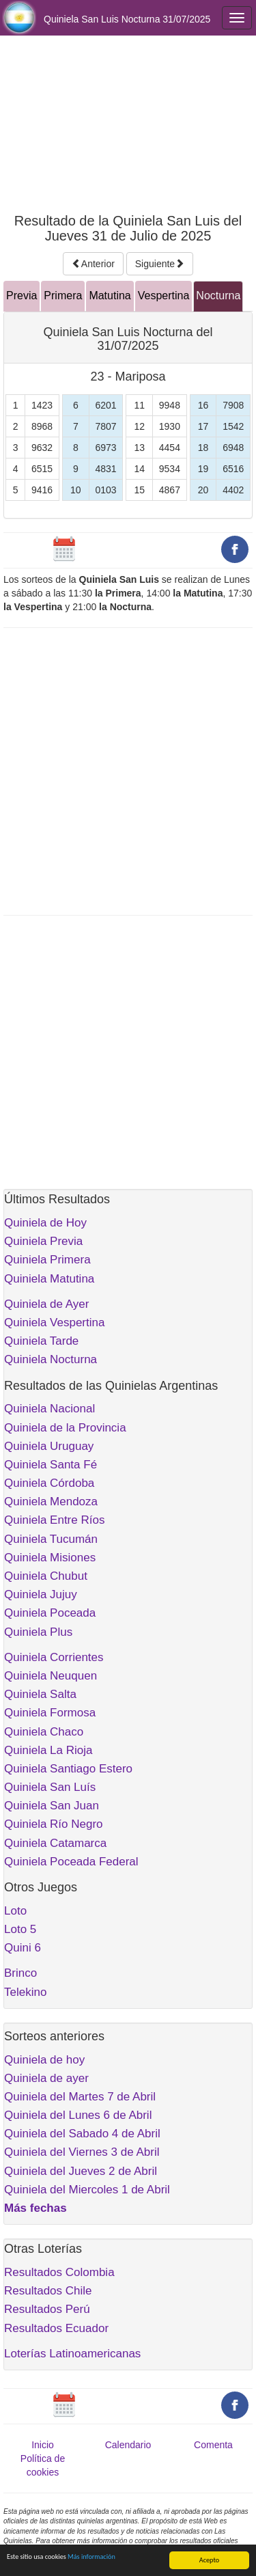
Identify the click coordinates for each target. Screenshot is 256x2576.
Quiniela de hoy (44, 2059)
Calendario (128, 2444)
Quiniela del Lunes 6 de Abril (78, 2115)
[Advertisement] (128, 124)
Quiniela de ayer (46, 2078)
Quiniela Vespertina (54, 1322)
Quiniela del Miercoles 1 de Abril (87, 2189)
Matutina (109, 295)
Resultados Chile (48, 2290)
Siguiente (159, 263)
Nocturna (218, 295)
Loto (15, 1910)
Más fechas (35, 2208)
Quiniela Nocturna (50, 1359)
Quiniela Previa (43, 1241)
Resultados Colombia (59, 2272)
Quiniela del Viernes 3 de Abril (81, 2152)
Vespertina (164, 295)
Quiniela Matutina (49, 1278)
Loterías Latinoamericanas (72, 2353)
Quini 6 (22, 1947)
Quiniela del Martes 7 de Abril (80, 2096)
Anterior (93, 263)
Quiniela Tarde (41, 1340)
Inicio (42, 2444)
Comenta (213, 2444)
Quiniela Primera (47, 1259)
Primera (63, 295)
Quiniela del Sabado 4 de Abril (82, 2133)
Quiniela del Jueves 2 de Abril (80, 2171)
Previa (21, 295)
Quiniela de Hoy (45, 1222)
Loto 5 (20, 1929)
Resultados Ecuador (56, 2328)
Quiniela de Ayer (46, 1304)
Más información (91, 2557)
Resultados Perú (47, 2309)
